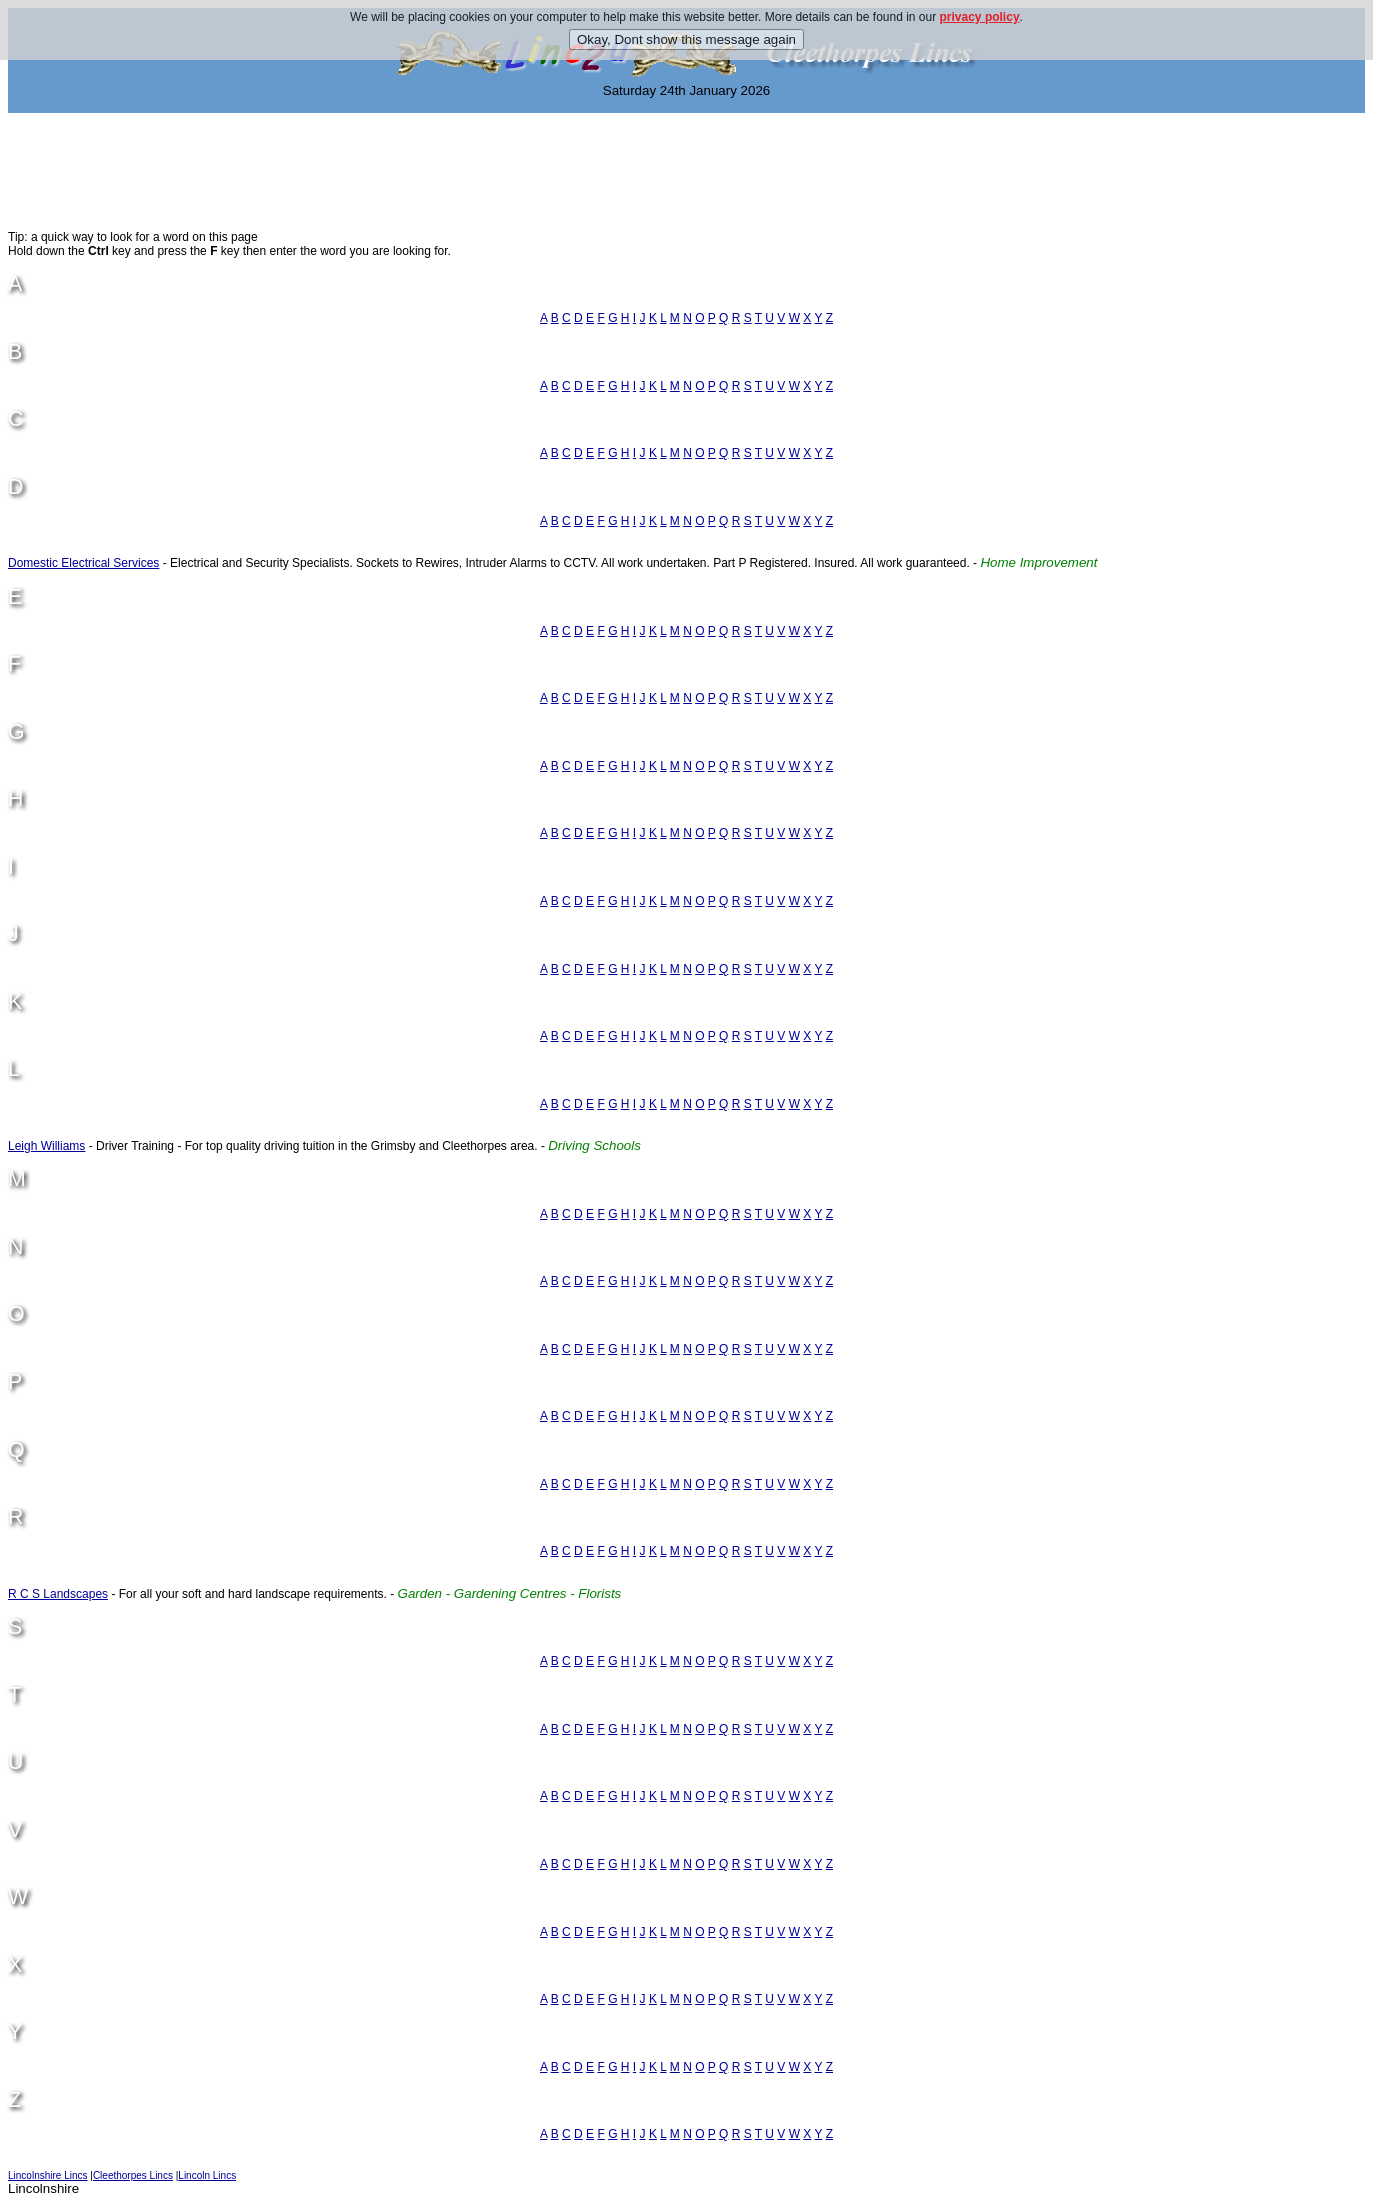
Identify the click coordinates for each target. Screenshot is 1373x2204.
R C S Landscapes (58, 1594)
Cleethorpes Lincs (133, 2175)
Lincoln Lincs (207, 2175)
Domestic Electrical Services (83, 563)
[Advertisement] (687, 171)
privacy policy (980, 17)
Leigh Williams (46, 1146)
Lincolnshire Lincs (48, 2175)
